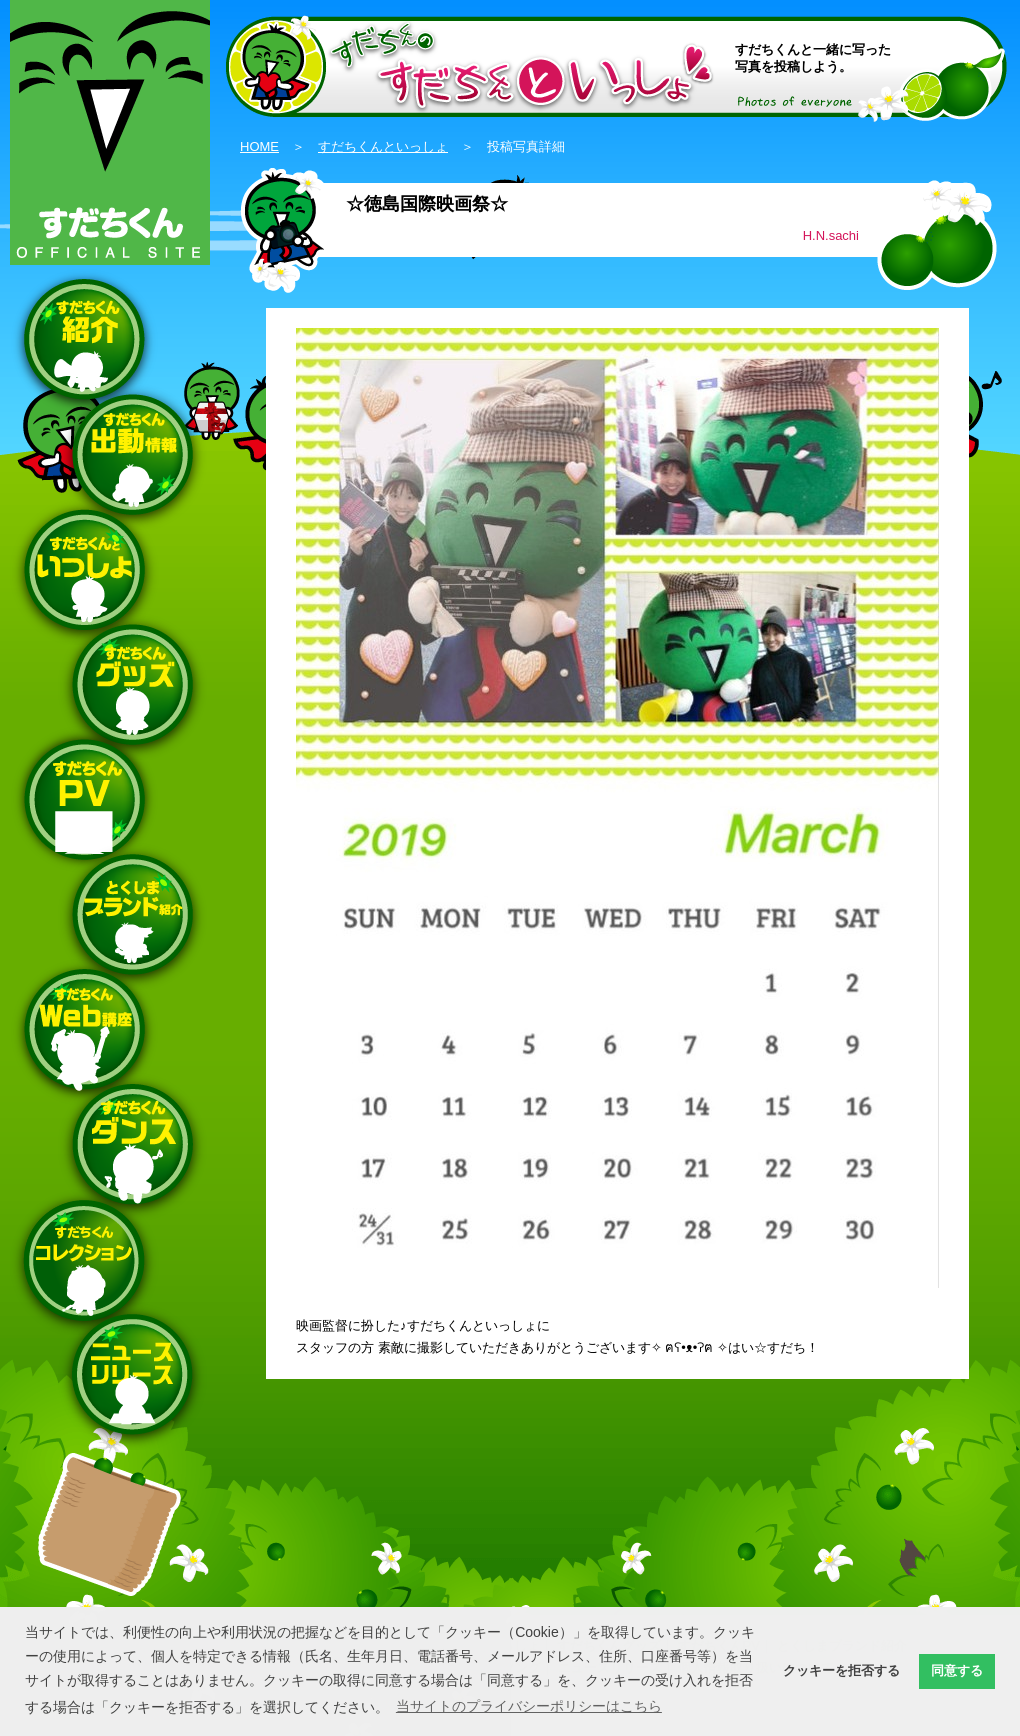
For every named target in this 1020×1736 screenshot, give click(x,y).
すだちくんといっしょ (383, 146)
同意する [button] (957, 1671)
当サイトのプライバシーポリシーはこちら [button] (529, 1706)
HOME (259, 146)
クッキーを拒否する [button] (841, 1671)
